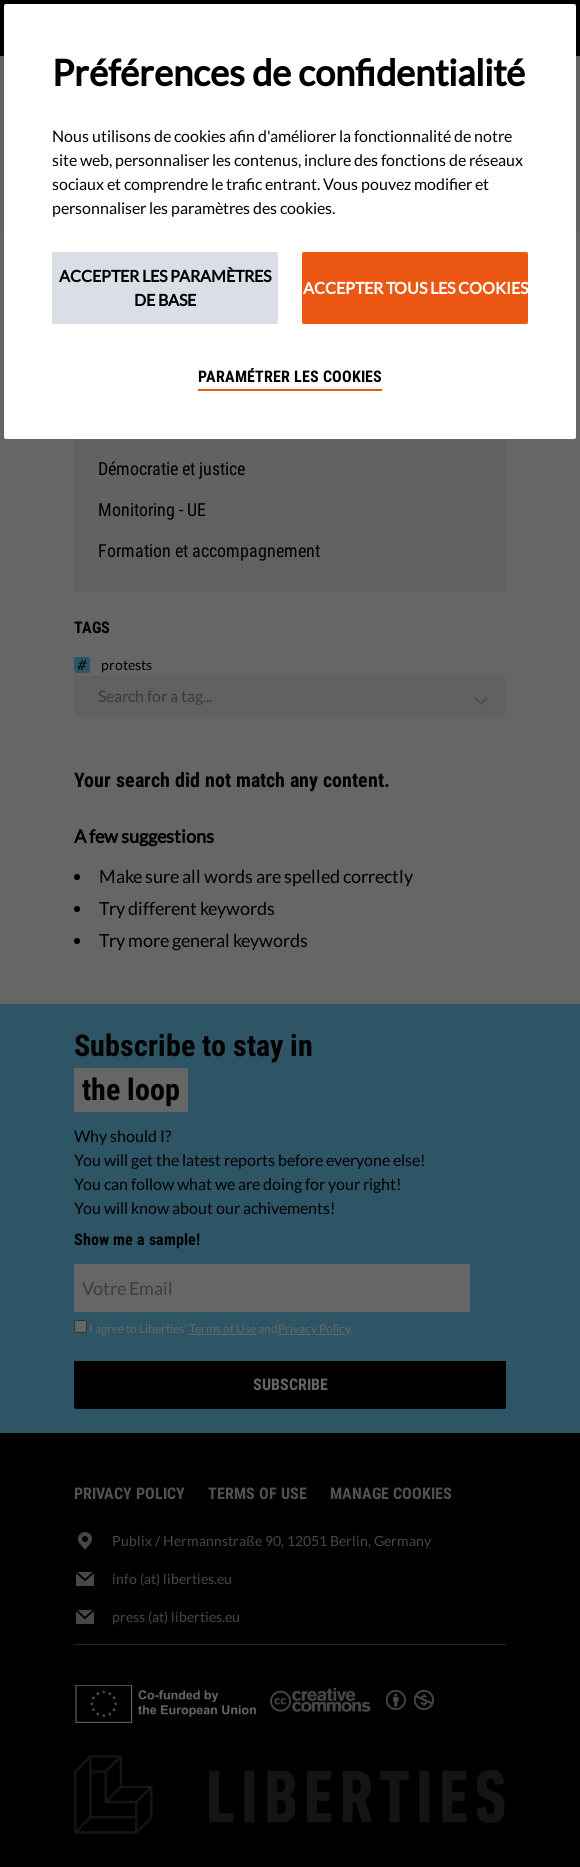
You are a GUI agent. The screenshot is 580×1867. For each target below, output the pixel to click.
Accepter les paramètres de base (165, 287)
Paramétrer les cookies (290, 376)
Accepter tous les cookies (415, 287)
